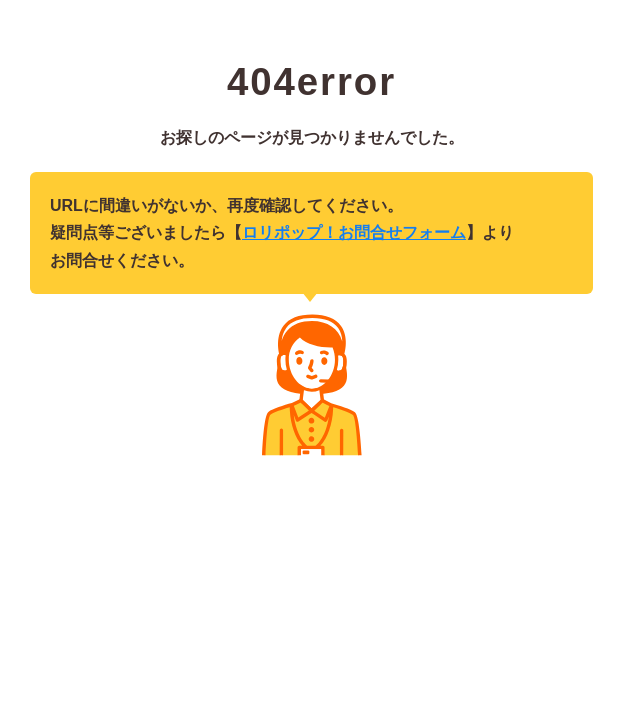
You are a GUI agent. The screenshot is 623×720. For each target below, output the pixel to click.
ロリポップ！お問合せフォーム (354, 232)
